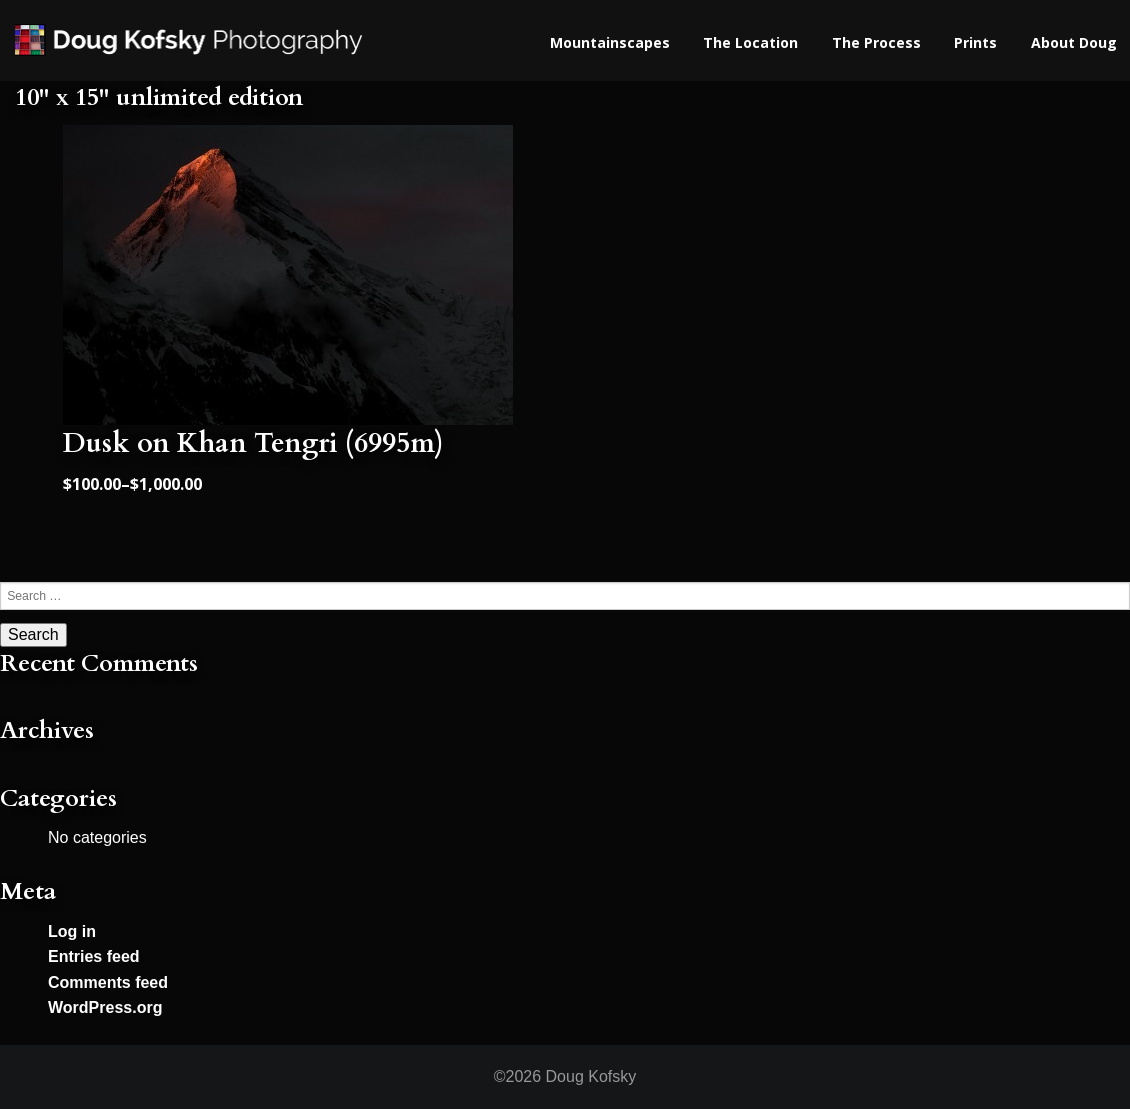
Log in (72, 931)
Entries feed (94, 956)
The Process (876, 42)
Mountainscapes (610, 42)
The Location (750, 42)
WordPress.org (105, 1007)
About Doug (1074, 42)
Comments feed (108, 982)
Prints (975, 42)
